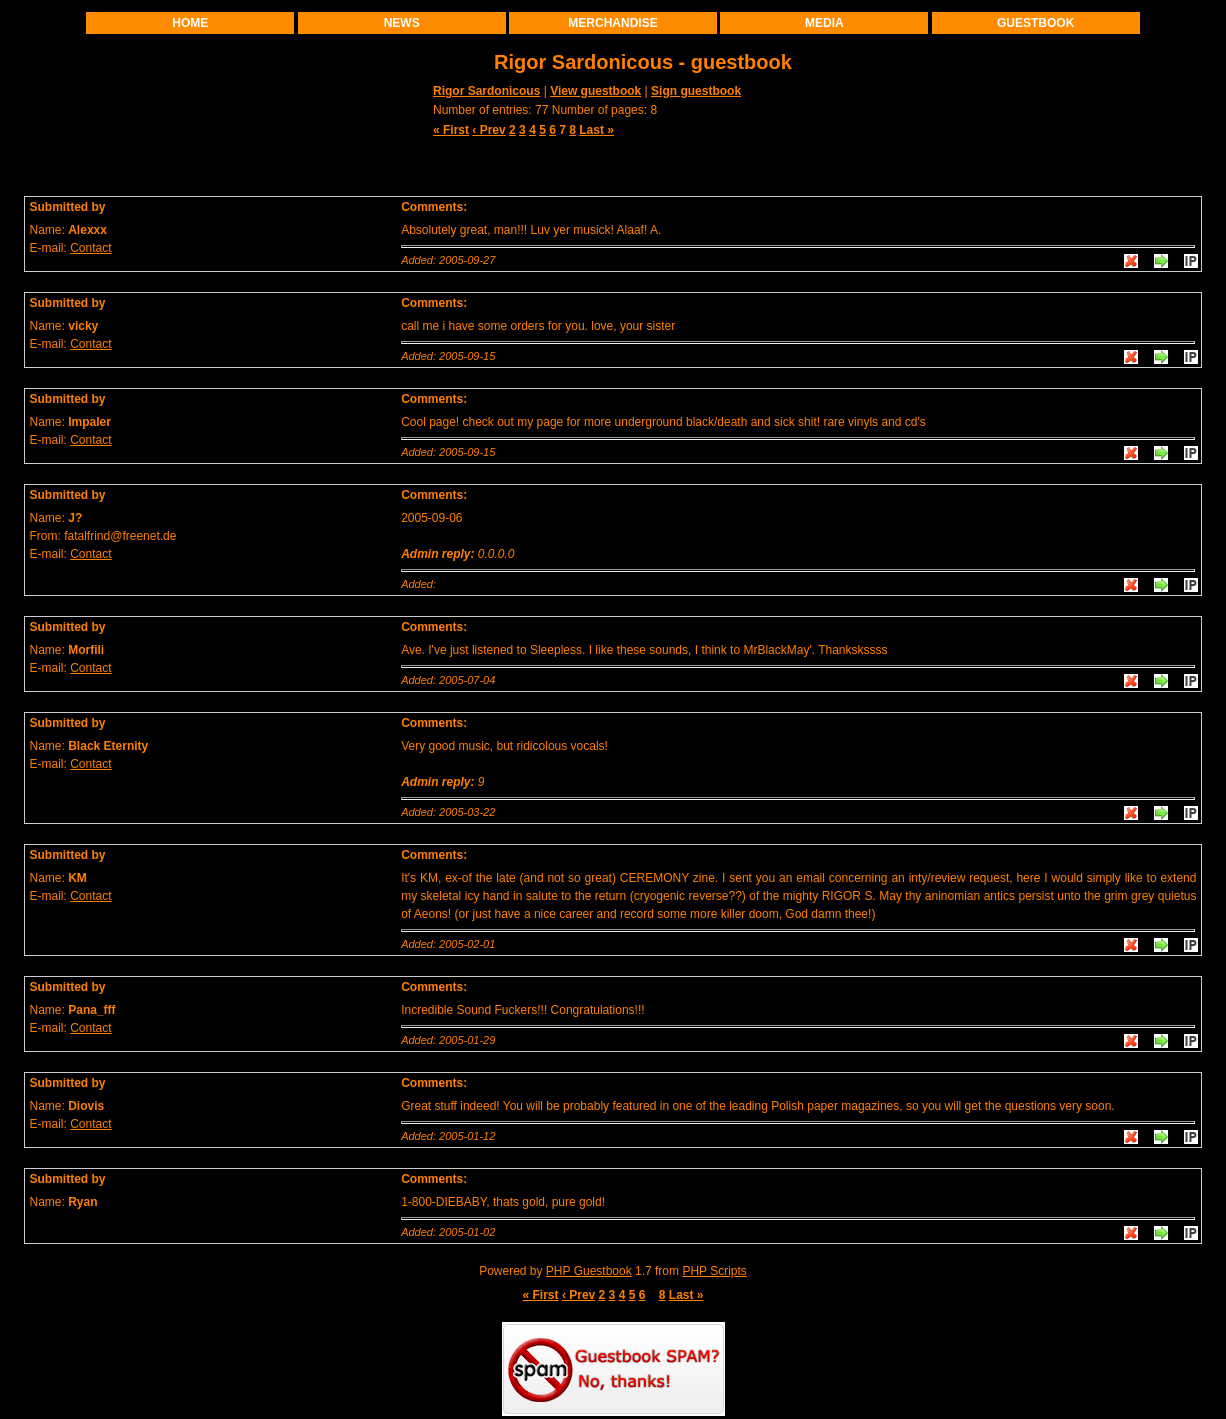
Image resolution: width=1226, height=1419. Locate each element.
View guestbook (595, 91)
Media (824, 23)
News (402, 23)
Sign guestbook (696, 91)
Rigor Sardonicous (486, 91)
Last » (596, 130)
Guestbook (1035, 23)
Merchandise (612, 23)
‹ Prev (488, 130)
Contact (90, 248)
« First (451, 130)
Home (190, 23)
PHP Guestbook (589, 1271)
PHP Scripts (714, 1271)
